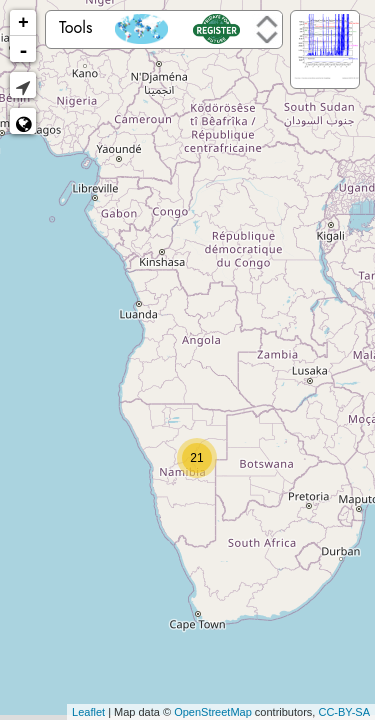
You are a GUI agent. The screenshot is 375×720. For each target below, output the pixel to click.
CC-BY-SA (344, 712)
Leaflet (88, 712)
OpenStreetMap (213, 712)
